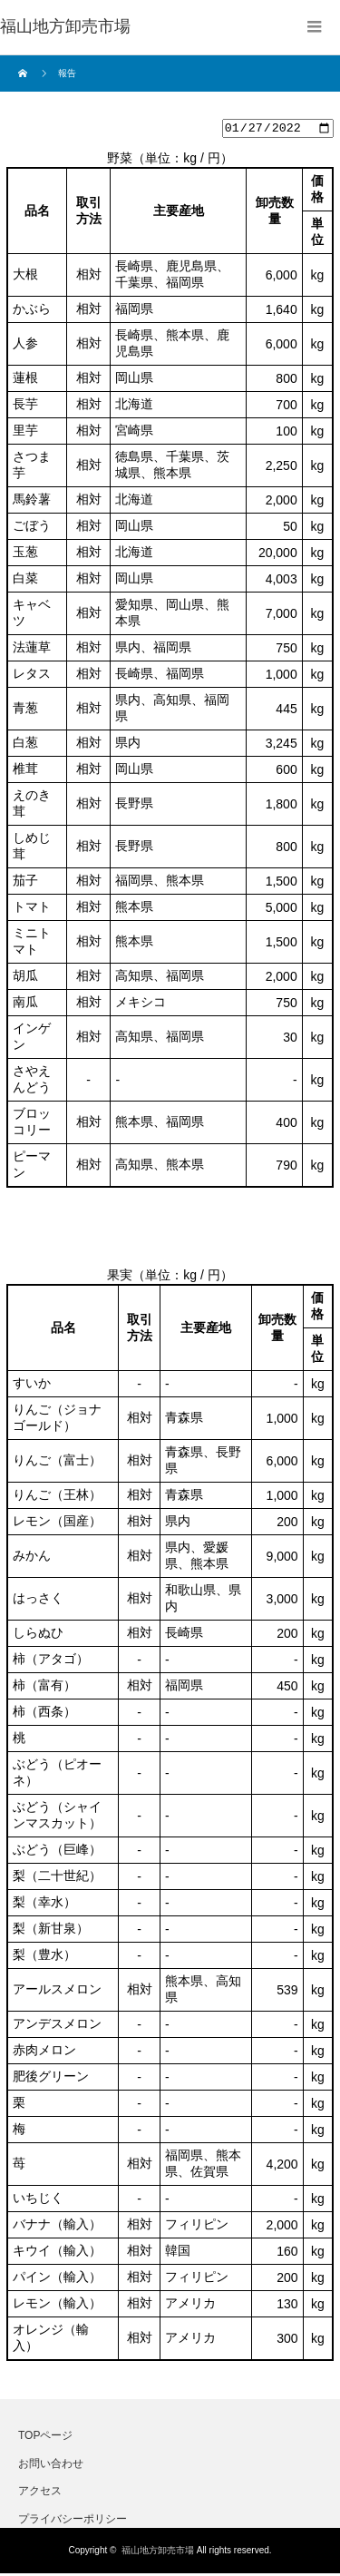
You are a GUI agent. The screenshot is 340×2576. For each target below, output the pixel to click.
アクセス (40, 2493)
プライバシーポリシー (72, 2520)
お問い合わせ (50, 2465)
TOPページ (45, 2438)
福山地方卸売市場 (157, 2553)
